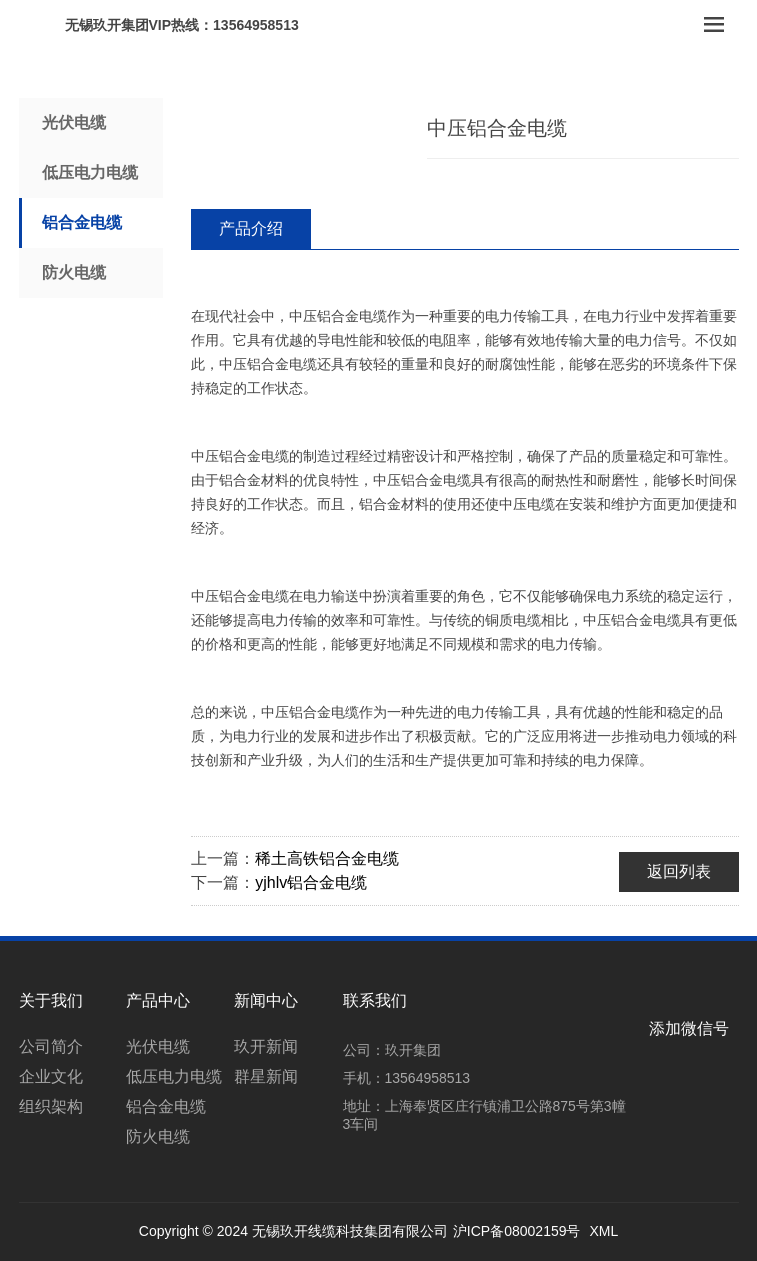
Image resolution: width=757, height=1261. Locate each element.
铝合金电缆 (82, 222)
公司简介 (51, 1046)
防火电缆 (74, 272)
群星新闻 (266, 1076)
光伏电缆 (74, 122)
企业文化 (51, 1076)
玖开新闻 (266, 1046)
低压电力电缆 (90, 172)
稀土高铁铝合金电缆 (327, 858)
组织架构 (51, 1106)
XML (603, 1231)
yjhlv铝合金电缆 (311, 882)
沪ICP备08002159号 (517, 1231)
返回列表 (679, 871)
